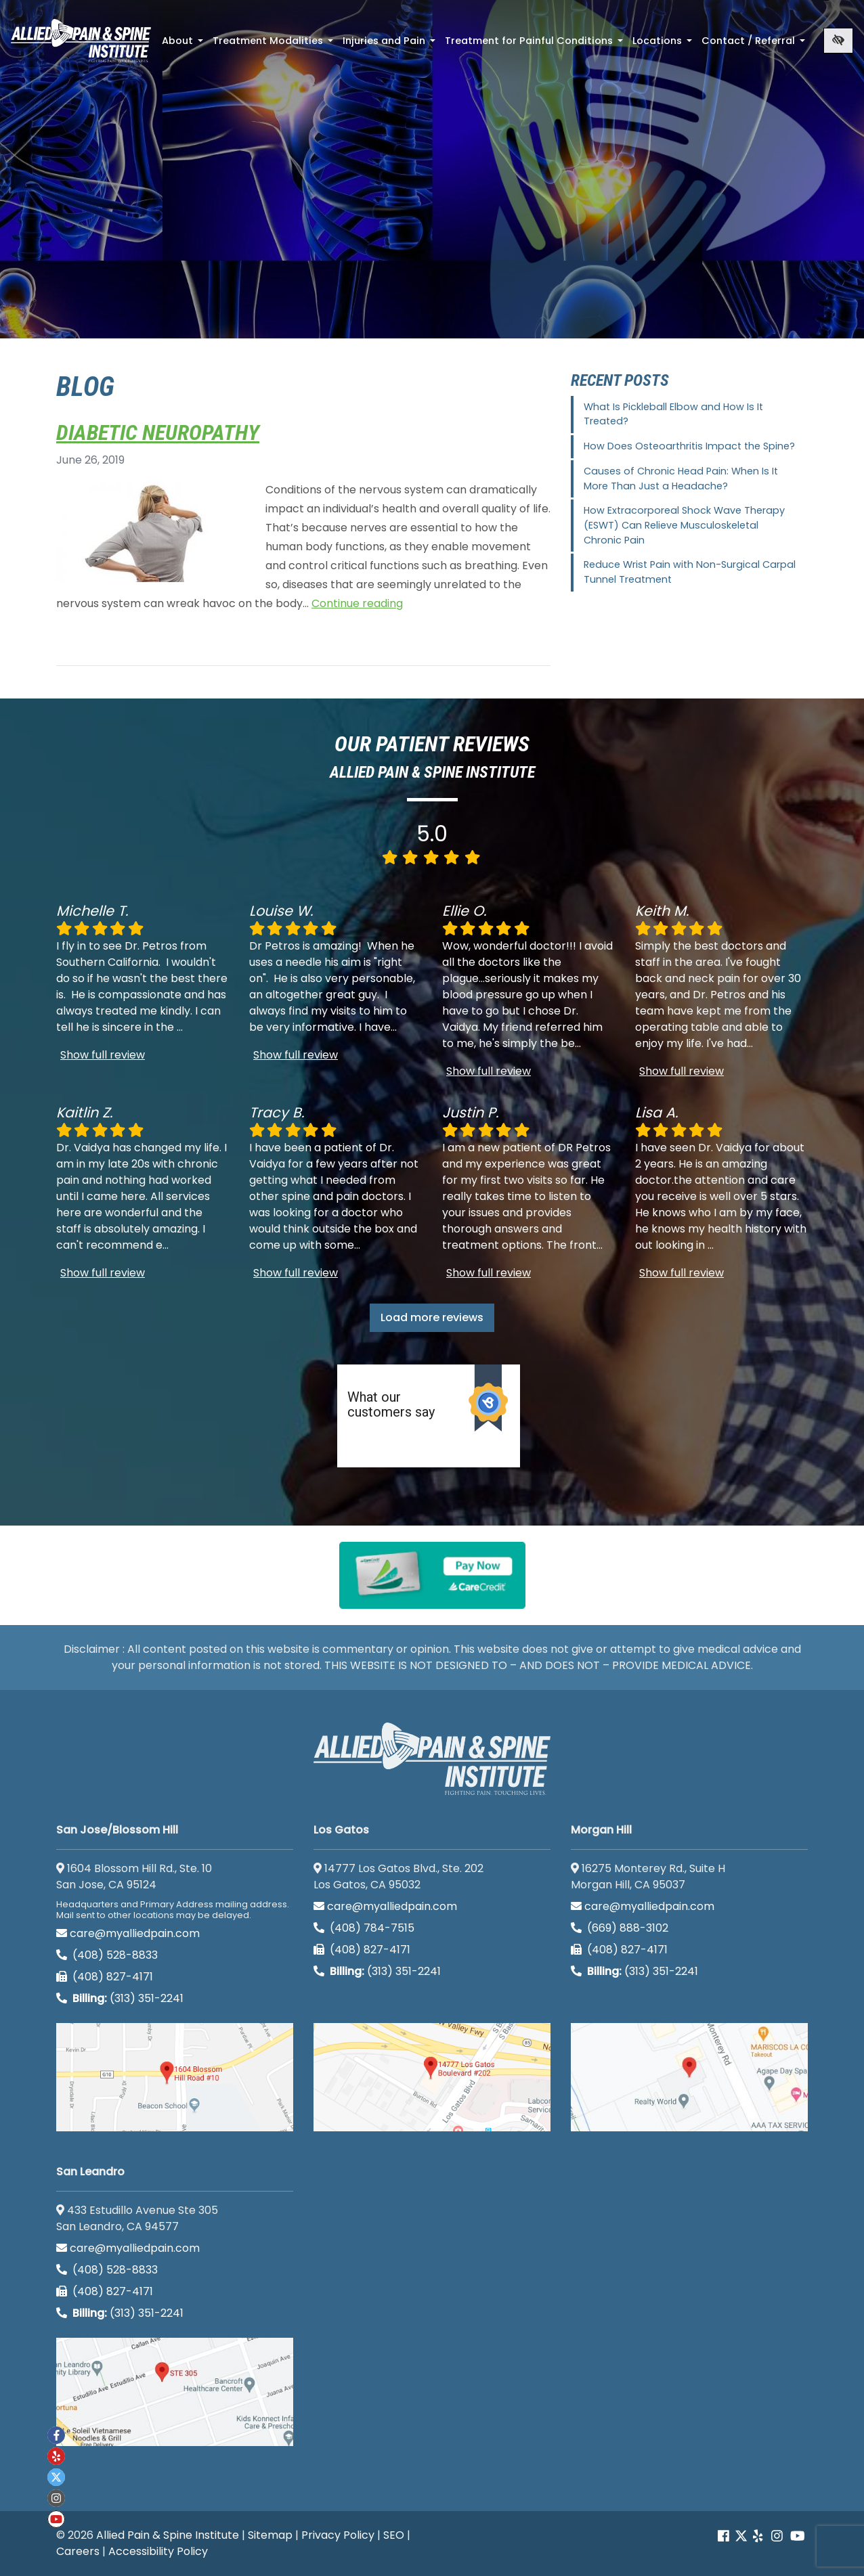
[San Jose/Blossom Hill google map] (174, 2077)
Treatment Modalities (274, 44)
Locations (663, 44)
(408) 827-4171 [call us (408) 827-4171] (104, 1976)
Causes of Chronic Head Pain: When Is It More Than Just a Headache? (681, 478)
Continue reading (357, 603)
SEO (393, 2535)
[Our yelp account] (757, 2536)
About (184, 44)
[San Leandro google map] (174, 2392)
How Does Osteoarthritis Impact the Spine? (689, 446)
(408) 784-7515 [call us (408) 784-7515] (364, 1928)
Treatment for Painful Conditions (535, 44)
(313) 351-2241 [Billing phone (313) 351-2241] (119, 1998)
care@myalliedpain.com (128, 1933)
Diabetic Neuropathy (157, 432)
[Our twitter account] (56, 2477)
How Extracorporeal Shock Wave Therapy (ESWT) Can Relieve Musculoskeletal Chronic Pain (684, 525)
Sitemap (270, 2535)
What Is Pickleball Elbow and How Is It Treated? (673, 414)
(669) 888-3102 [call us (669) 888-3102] (621, 1928)
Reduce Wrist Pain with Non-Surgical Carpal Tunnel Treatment (690, 572)
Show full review (102, 1055)
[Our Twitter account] (741, 2536)
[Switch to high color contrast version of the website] (838, 40)
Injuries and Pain (390, 44)
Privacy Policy (337, 2535)
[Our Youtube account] (797, 2536)
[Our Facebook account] (725, 2536)
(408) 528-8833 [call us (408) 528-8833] (107, 1955)
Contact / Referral (754, 44)
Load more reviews (432, 1317)
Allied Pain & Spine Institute (167, 2535)
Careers (78, 2551)
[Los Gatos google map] (432, 2077)
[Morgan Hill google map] (689, 2077)
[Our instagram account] (777, 2536)
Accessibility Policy (158, 2551)
